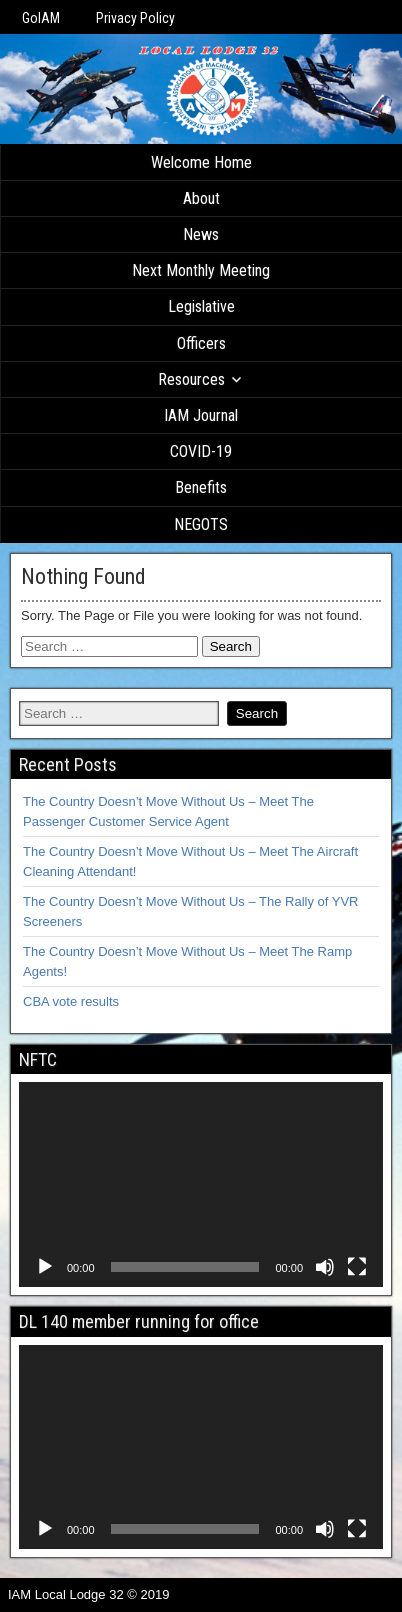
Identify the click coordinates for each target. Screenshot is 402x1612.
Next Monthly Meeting (201, 270)
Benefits (201, 487)
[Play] (45, 1267)
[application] (201, 1184)
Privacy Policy (135, 18)
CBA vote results (71, 1001)
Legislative (201, 306)
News (201, 234)
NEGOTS (201, 524)
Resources (191, 379)
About (201, 198)
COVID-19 (201, 451)
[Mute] (325, 1267)
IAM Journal (201, 415)
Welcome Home (201, 162)
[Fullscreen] (357, 1267)
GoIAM (41, 18)
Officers (201, 343)
